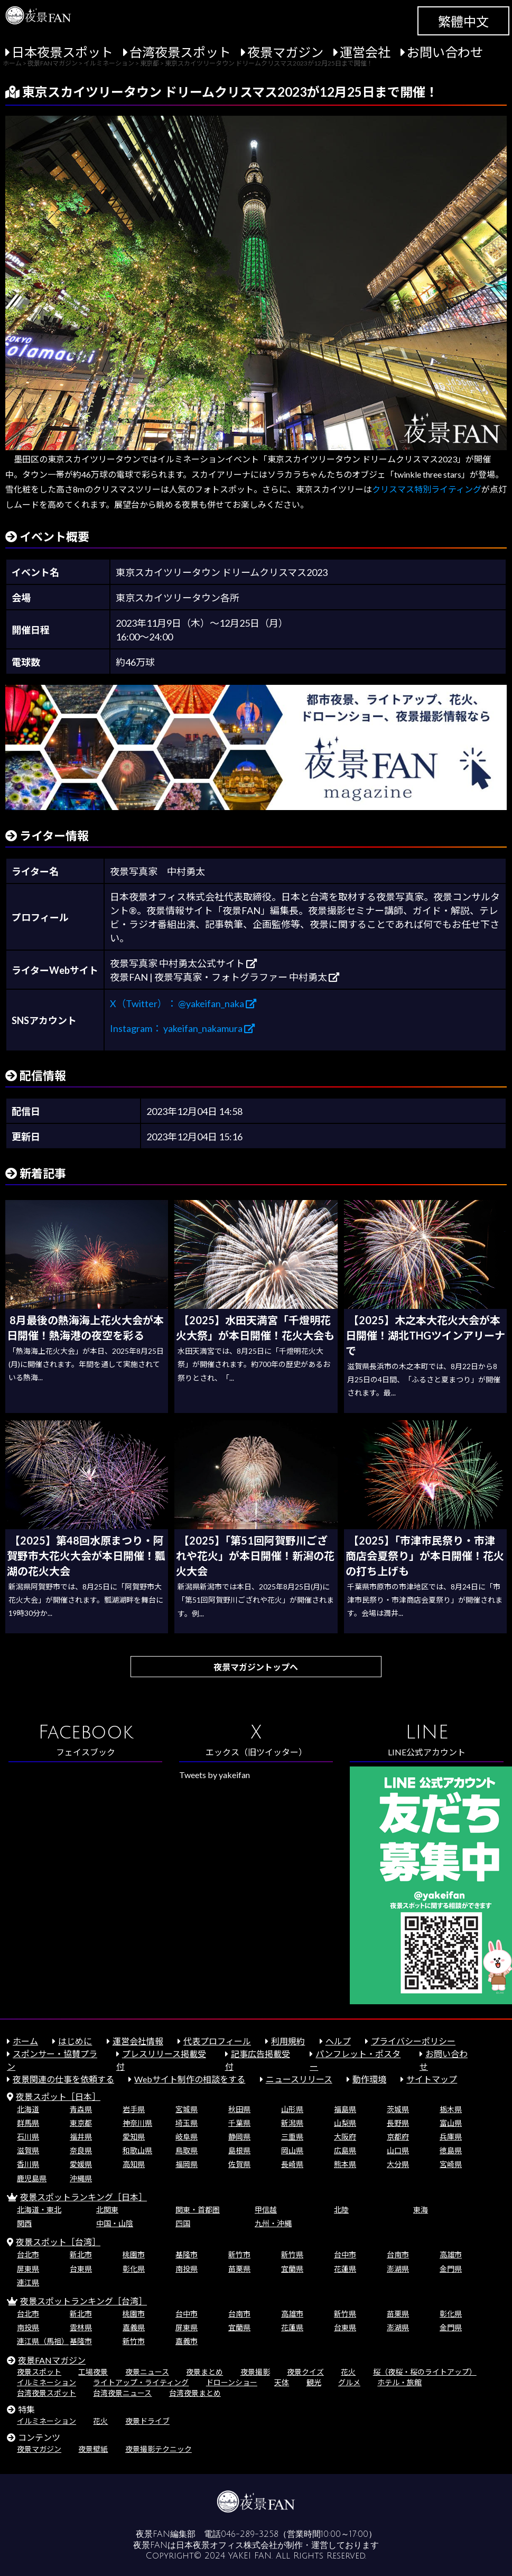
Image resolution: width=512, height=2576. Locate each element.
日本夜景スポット (62, 52)
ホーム (25, 2041)
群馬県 (28, 2122)
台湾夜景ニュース (122, 2392)
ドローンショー (231, 2382)
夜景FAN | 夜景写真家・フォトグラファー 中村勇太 (224, 977)
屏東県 (28, 2268)
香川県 (28, 2164)
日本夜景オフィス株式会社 (226, 2545)
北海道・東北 (39, 2209)
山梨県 (345, 2122)
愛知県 (134, 2136)
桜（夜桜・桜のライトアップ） (425, 2371)
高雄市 (451, 2254)
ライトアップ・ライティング (141, 2382)
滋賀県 (28, 2150)
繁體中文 (463, 21)
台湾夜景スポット (180, 52)
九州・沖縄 (273, 2223)
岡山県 (292, 2150)
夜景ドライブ (147, 2420)
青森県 (81, 2109)
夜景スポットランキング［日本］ (83, 2197)
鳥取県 (186, 2150)
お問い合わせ (445, 52)
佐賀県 (239, 2164)
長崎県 (292, 2164)
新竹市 (239, 2254)
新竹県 (292, 2254)
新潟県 (292, 2122)
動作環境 (369, 2079)
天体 (281, 2382)
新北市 (81, 2254)
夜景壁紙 (93, 2448)
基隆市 (186, 2254)
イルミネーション (46, 2382)
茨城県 (398, 2109)
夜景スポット (39, 2371)
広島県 (345, 2150)
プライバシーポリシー (413, 2041)
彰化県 (134, 2268)
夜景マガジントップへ (255, 1667)
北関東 (107, 2209)
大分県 (398, 2164)
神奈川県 (137, 2122)
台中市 (345, 2254)
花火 (348, 2371)
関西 (24, 2223)
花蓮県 (345, 2268)
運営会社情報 (138, 2041)
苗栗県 (239, 2268)
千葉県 (239, 2122)
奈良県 (81, 2150)
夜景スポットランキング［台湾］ (83, 2301)
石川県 (28, 2136)
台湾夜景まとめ (195, 2392)
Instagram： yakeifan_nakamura (182, 1028)
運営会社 (365, 52)
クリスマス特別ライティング (426, 489)
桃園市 (134, 2254)
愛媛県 (81, 2164)
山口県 (398, 2150)
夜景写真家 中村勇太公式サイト (183, 963)
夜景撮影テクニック (158, 2448)
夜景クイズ (305, 2371)
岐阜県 (186, 2136)
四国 (182, 2223)
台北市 (28, 2254)
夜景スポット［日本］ (58, 2096)
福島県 (345, 2109)
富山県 (451, 2122)
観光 (313, 2382)
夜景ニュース (147, 2371)
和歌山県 (137, 2150)
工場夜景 (93, 2371)
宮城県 (186, 2109)
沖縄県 (81, 2178)
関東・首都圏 (197, 2209)
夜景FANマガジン (52, 2360)
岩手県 (134, 2109)
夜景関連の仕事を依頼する (63, 2079)
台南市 (398, 2254)
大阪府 (345, 2136)
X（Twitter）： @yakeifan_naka (183, 1003)
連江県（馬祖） (43, 2341)
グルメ (349, 2382)
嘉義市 (186, 2341)
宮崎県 (451, 2164)
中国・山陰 (114, 2223)
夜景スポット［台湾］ (58, 2242)
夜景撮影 (255, 2371)
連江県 (28, 2282)
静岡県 (239, 2136)
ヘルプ (338, 2041)
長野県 (398, 2122)
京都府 (398, 2136)
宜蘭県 (292, 2268)
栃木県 (451, 2109)
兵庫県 (451, 2136)
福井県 (81, 2136)
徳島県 (451, 2150)
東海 (420, 2209)
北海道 (28, 2109)
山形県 (292, 2109)
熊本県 (345, 2164)
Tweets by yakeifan (214, 1775)
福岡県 (186, 2164)
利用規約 (288, 2041)
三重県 (292, 2136)
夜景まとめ (204, 2371)
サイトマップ (431, 2079)
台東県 (81, 2268)
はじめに (75, 2041)
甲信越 (266, 2209)
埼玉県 (186, 2122)
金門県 (451, 2268)
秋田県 (239, 2109)
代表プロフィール (217, 2041)
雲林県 (81, 2327)
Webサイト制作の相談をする (189, 2079)
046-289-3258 (249, 2534)
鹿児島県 (31, 2178)
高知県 (134, 2164)
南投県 (186, 2268)
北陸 (341, 2209)
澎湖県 (398, 2268)
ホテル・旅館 (399, 2382)
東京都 (81, 2122)
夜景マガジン (285, 52)
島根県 (239, 2150)
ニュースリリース (299, 2079)
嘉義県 (134, 2327)
